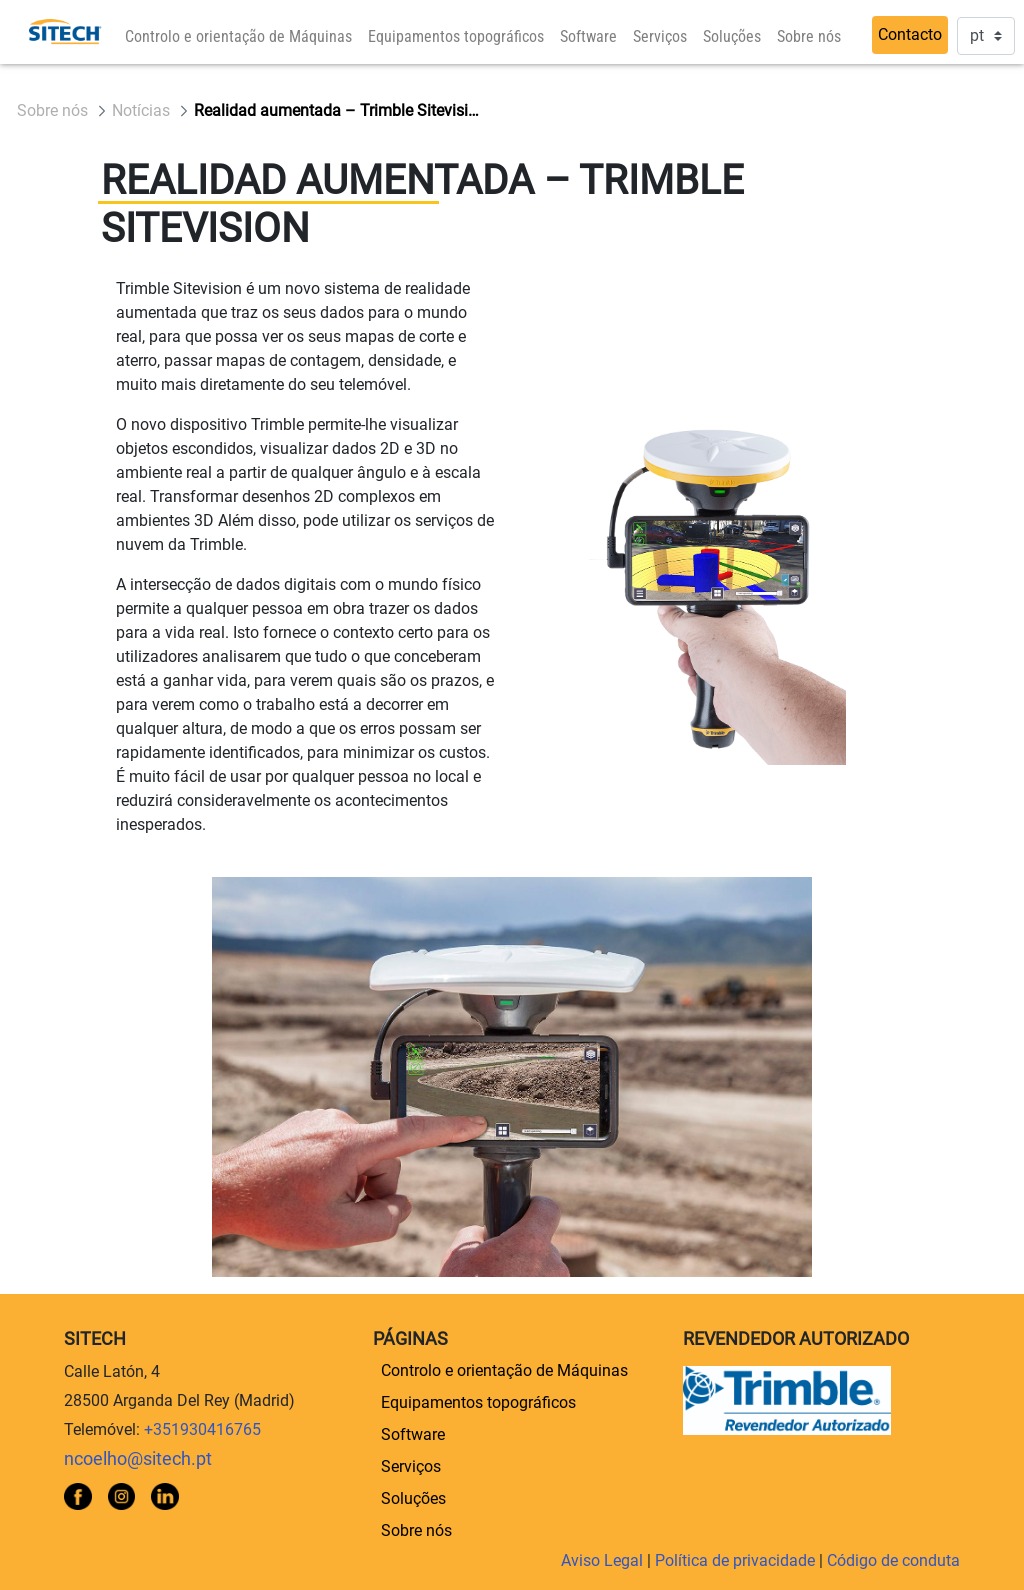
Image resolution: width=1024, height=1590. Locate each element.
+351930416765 (202, 1429)
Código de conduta (893, 1560)
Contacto (910, 34)
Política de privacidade (737, 1560)
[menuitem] (238, 37)
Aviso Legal (604, 1560)
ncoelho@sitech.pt (138, 1459)
